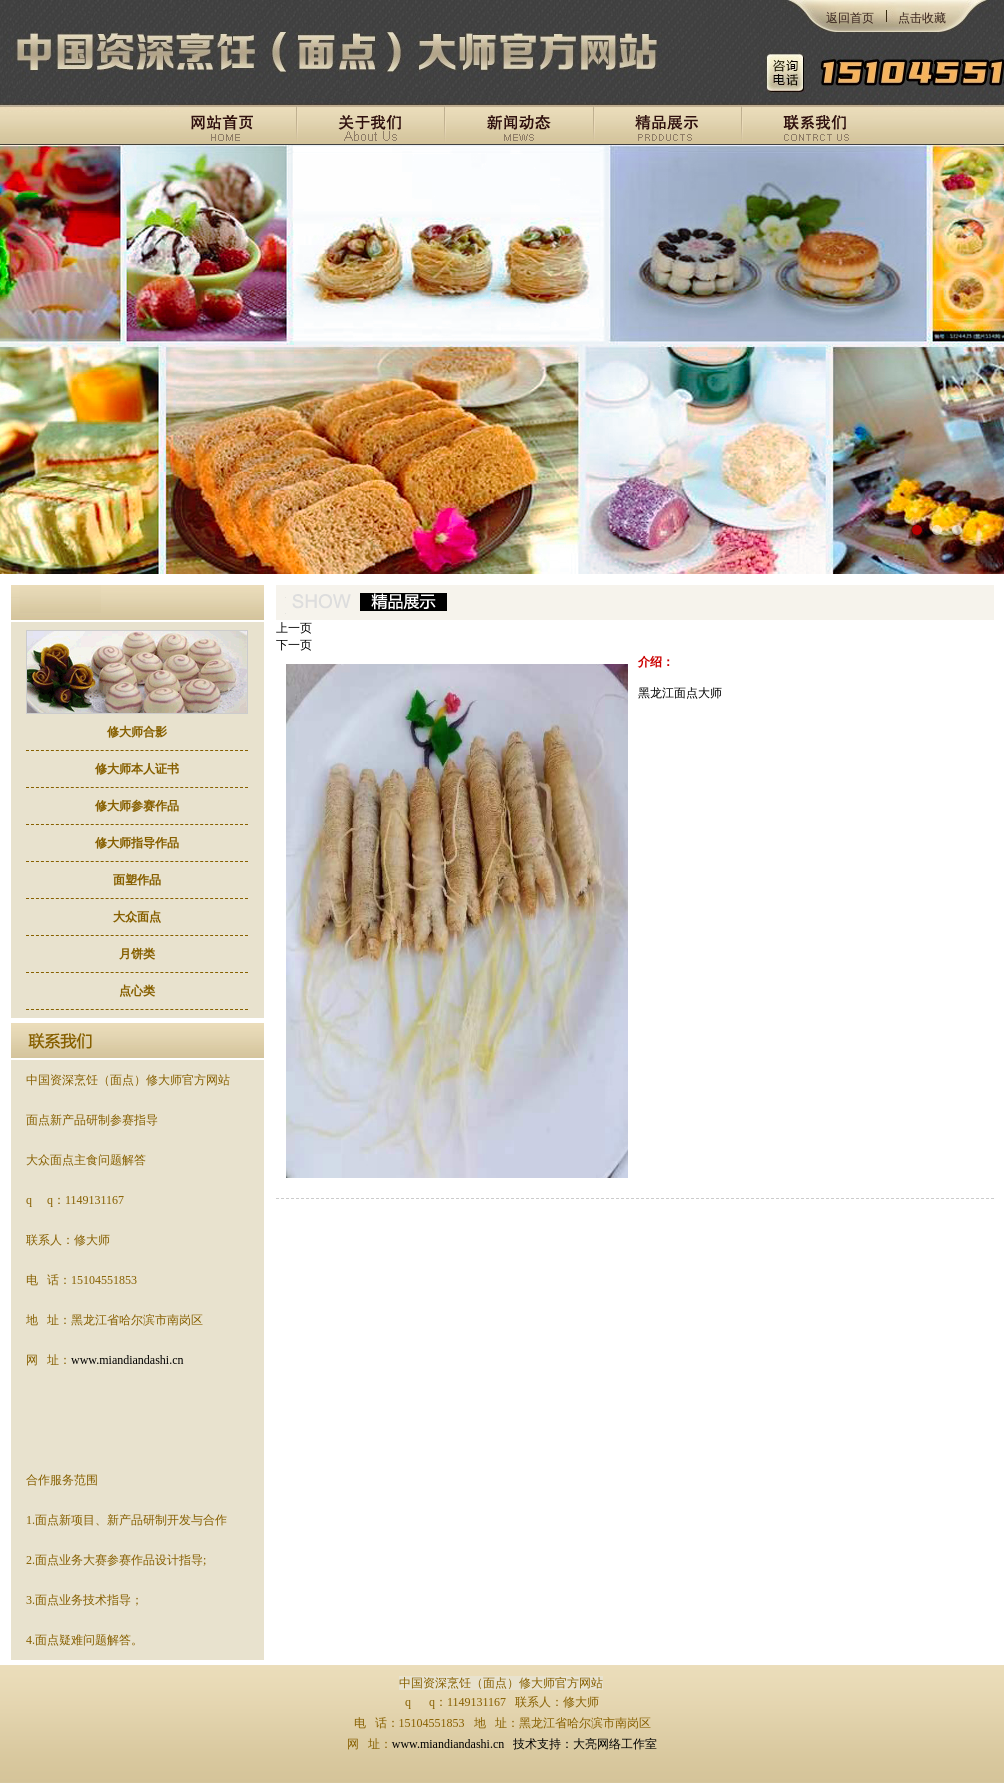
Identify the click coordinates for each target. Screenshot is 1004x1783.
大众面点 (137, 917)
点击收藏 (922, 18)
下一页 (294, 645)
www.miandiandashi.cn (127, 1360)
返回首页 (850, 18)
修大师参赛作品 (137, 806)
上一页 (294, 628)
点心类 (137, 991)
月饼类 (137, 954)
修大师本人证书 (137, 769)
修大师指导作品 (137, 843)
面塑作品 (137, 880)
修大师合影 (137, 732)
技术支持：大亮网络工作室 (585, 1744)
